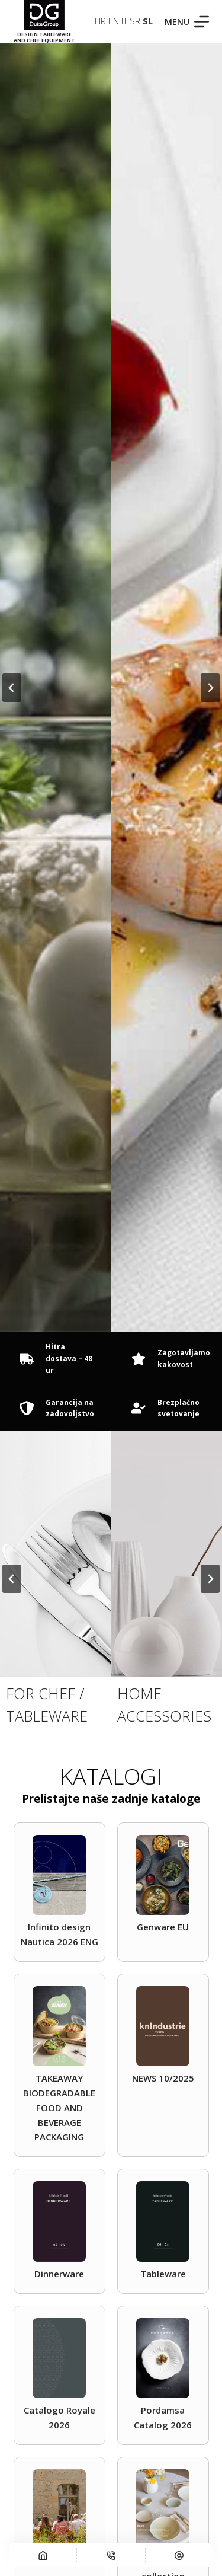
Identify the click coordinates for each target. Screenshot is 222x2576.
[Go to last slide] (11, 687)
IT (124, 21)
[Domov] (42, 2555)
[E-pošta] (179, 2555)
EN (113, 21)
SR (135, 21)
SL (148, 21)
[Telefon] (110, 2555)
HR (100, 21)
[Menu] (187, 21)
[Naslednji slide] (210, 687)
